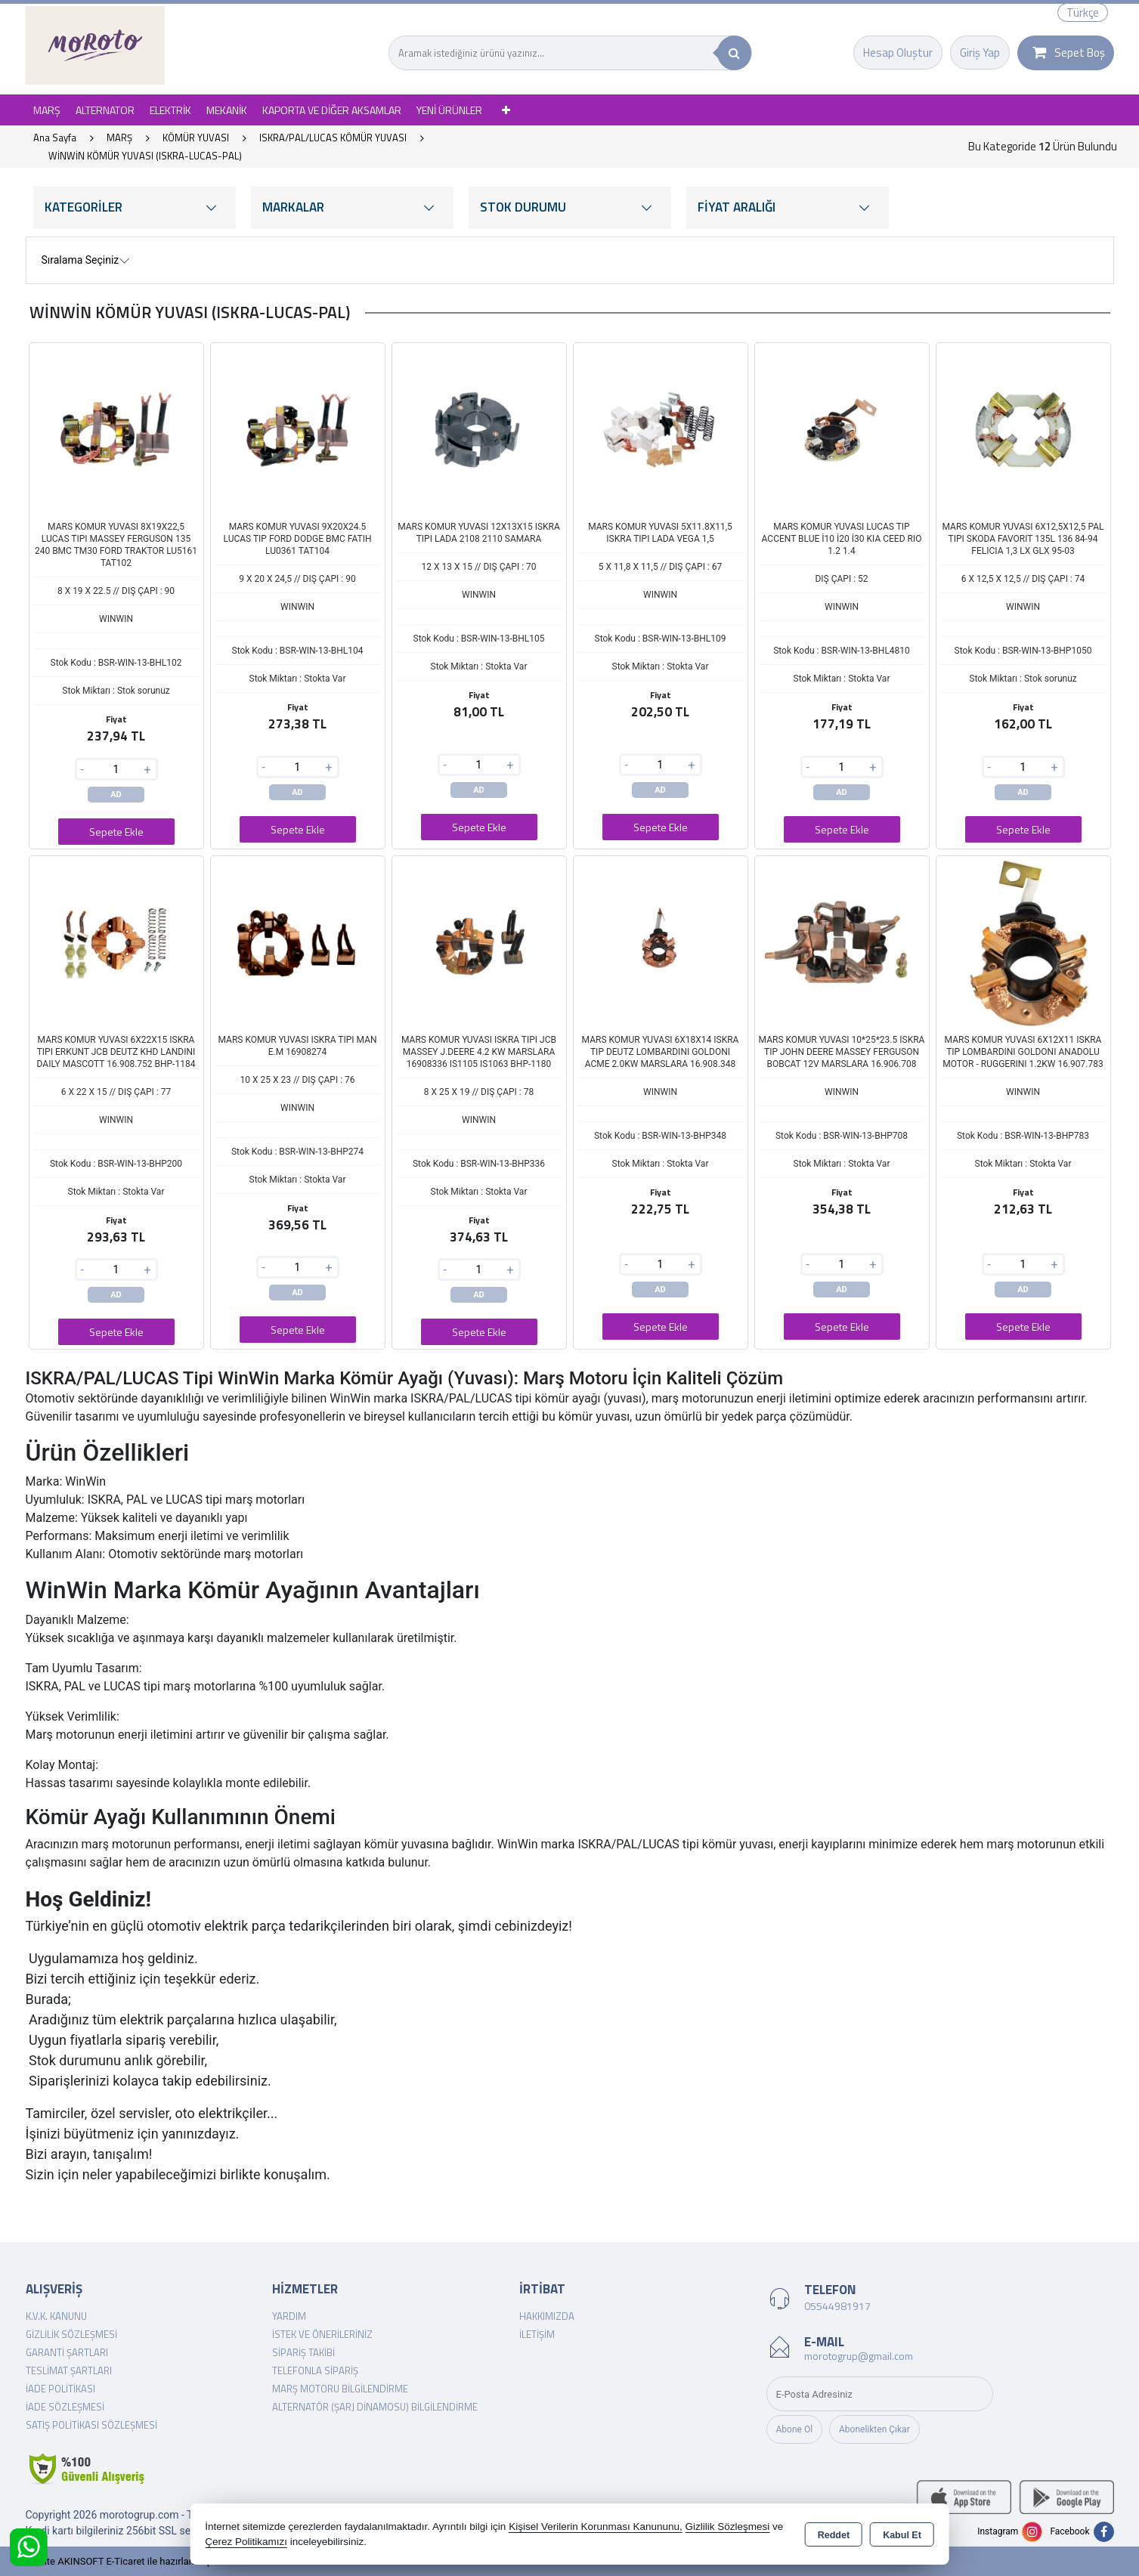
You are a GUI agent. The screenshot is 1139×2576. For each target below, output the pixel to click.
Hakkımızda (546, 2316)
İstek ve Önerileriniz (322, 2334)
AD (116, 794)
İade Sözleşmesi (65, 2406)
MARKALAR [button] (352, 207)
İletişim (537, 2334)
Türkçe (1082, 12)
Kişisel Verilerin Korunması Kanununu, (595, 2526)
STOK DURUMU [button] (570, 207)
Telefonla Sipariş (315, 2370)
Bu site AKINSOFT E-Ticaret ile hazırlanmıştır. (123, 2561)
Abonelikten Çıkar (874, 2429)
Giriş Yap (980, 52)
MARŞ (46, 110)
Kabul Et (902, 2535)
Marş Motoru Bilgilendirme (340, 2388)
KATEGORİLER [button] (134, 207)
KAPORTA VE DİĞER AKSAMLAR (331, 110)
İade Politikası (60, 2388)
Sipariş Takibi (303, 2352)
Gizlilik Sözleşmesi (71, 2334)
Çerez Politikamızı (246, 2541)
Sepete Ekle (116, 832)
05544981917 (837, 2306)
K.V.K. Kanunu (56, 2316)
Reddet (834, 2535)
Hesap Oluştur (898, 52)
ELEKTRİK (170, 110)
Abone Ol (794, 2429)
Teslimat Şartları (69, 2370)
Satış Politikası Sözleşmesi (91, 2424)
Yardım (289, 2316)
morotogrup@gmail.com (858, 2356)
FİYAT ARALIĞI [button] (787, 207)
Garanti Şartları (67, 2352)
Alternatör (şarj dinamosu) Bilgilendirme (375, 2406)
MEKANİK (226, 110)
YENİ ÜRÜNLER (449, 110)
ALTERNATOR (105, 110)
